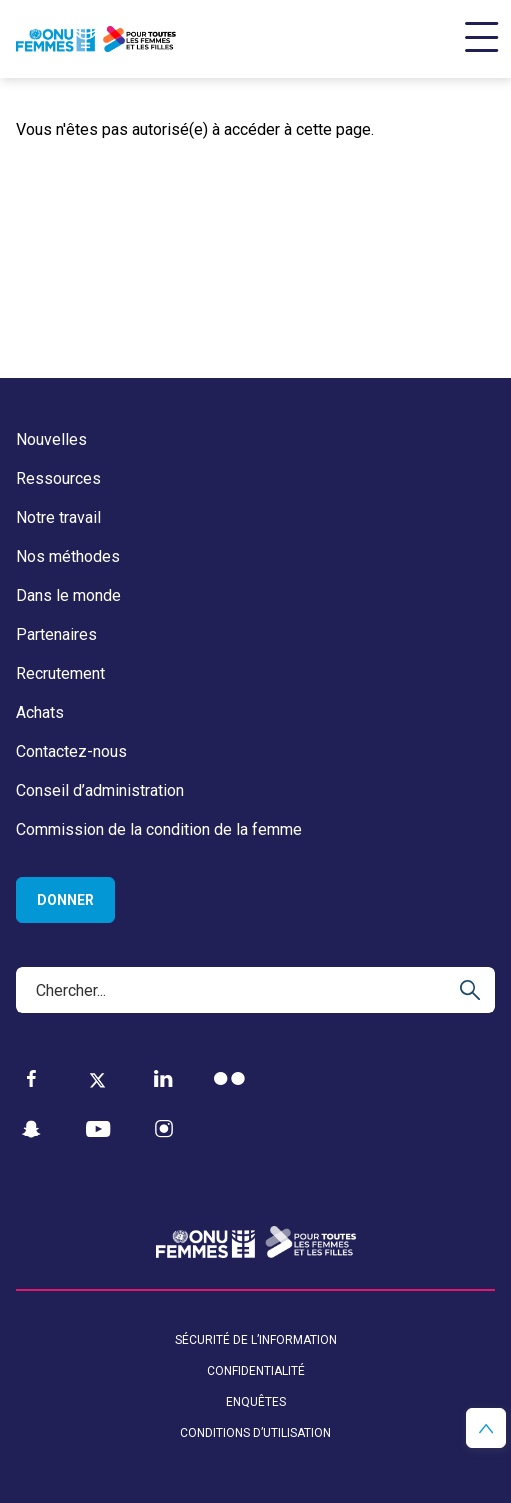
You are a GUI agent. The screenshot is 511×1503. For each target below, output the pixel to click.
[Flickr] (229, 1078)
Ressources (58, 478)
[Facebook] (31, 1078)
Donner (65, 900)
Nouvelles (51, 439)
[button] (486, 1428)
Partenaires (56, 634)
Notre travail (58, 517)
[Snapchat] (31, 1129)
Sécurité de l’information (256, 1340)
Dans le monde (68, 595)
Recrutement (60, 673)
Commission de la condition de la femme (159, 829)
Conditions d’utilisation (255, 1433)
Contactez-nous (71, 751)
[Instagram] (164, 1129)
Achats (40, 712)
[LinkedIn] (163, 1078)
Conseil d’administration (100, 790)
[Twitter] (97, 1079)
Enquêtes (256, 1402)
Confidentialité (256, 1371)
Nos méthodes (68, 556)
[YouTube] (98, 1129)
